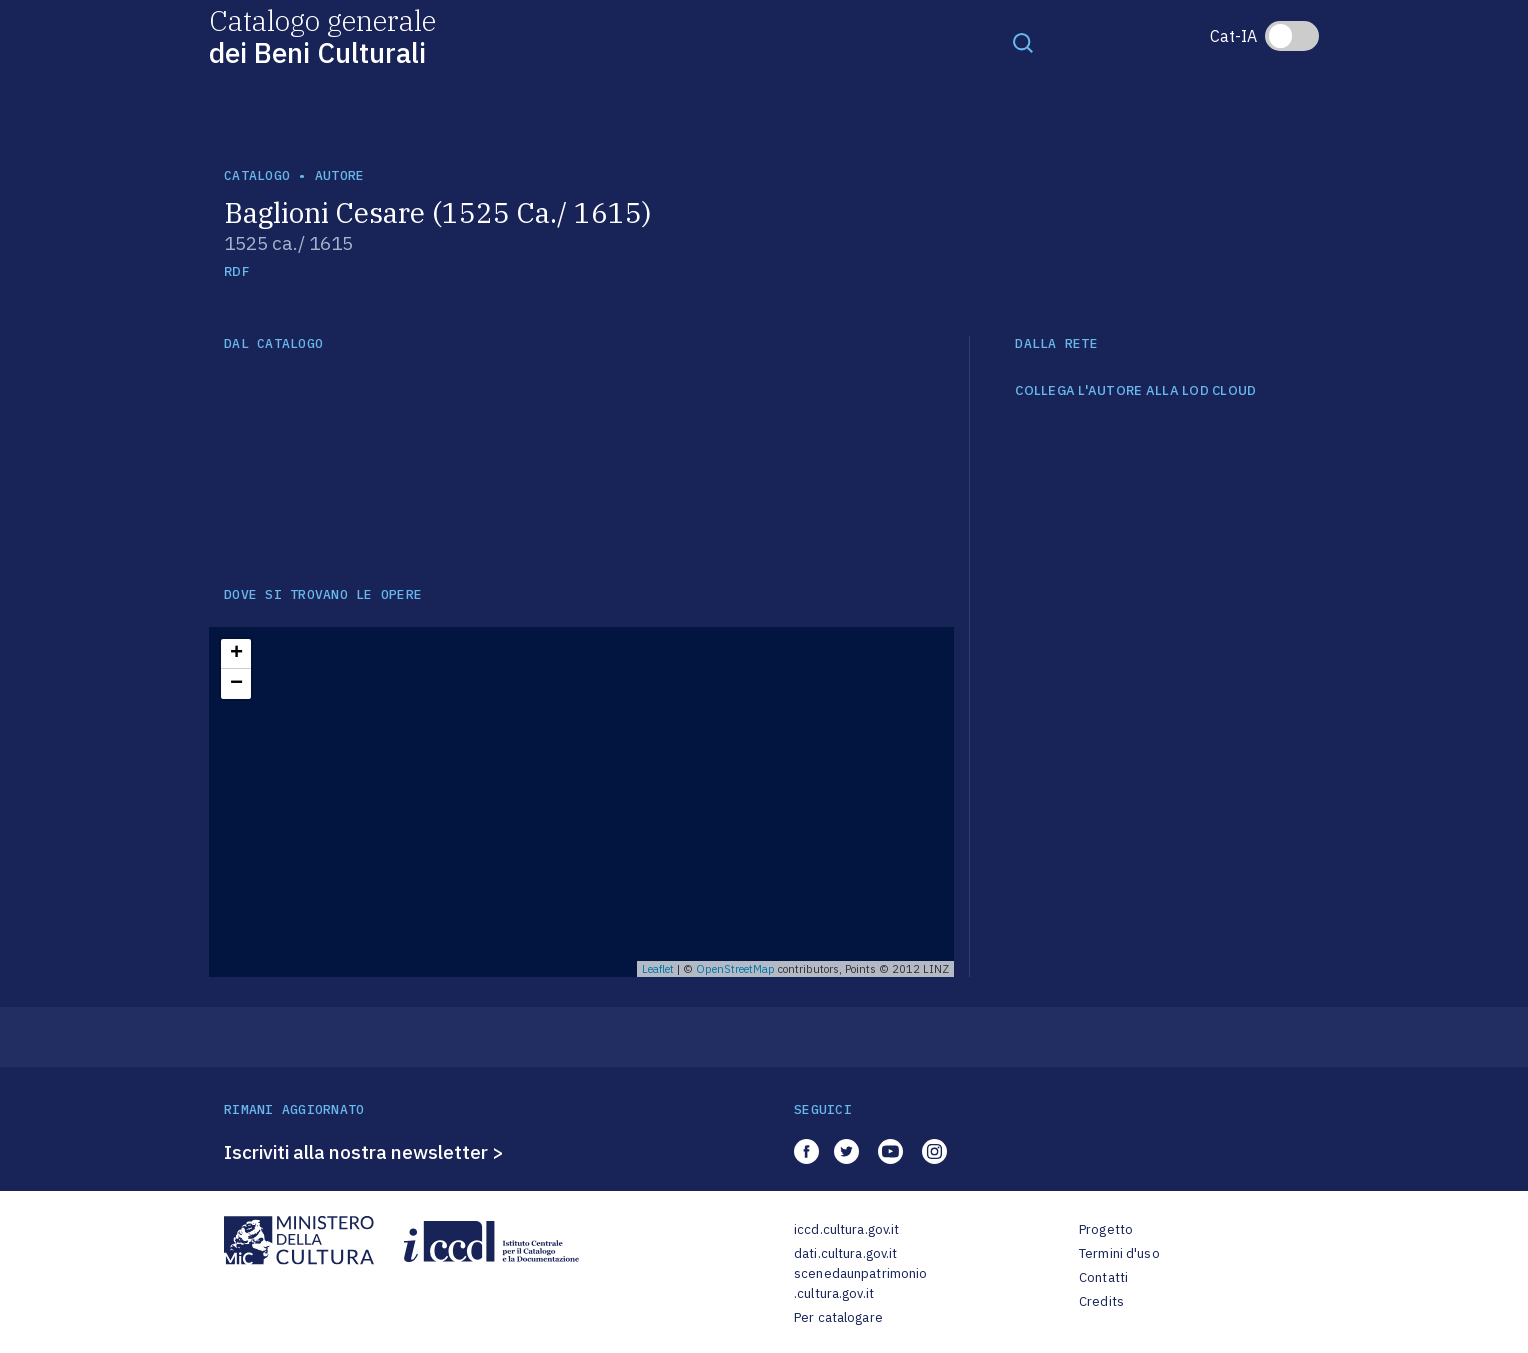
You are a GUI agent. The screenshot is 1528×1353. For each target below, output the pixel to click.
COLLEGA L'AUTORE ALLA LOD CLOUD (1135, 391)
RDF (236, 271)
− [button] (236, 684)
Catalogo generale (322, 35)
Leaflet (658, 969)
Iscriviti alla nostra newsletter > (364, 1152)
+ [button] (236, 654)
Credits (1101, 1301)
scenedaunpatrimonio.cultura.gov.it (860, 1283)
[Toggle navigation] (1023, 42)
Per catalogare (838, 1317)
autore (340, 175)
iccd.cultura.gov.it (846, 1229)
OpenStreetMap (735, 969)
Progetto (1106, 1229)
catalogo (257, 175)
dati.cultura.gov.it (845, 1253)
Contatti (1103, 1277)
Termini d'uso (1119, 1253)
